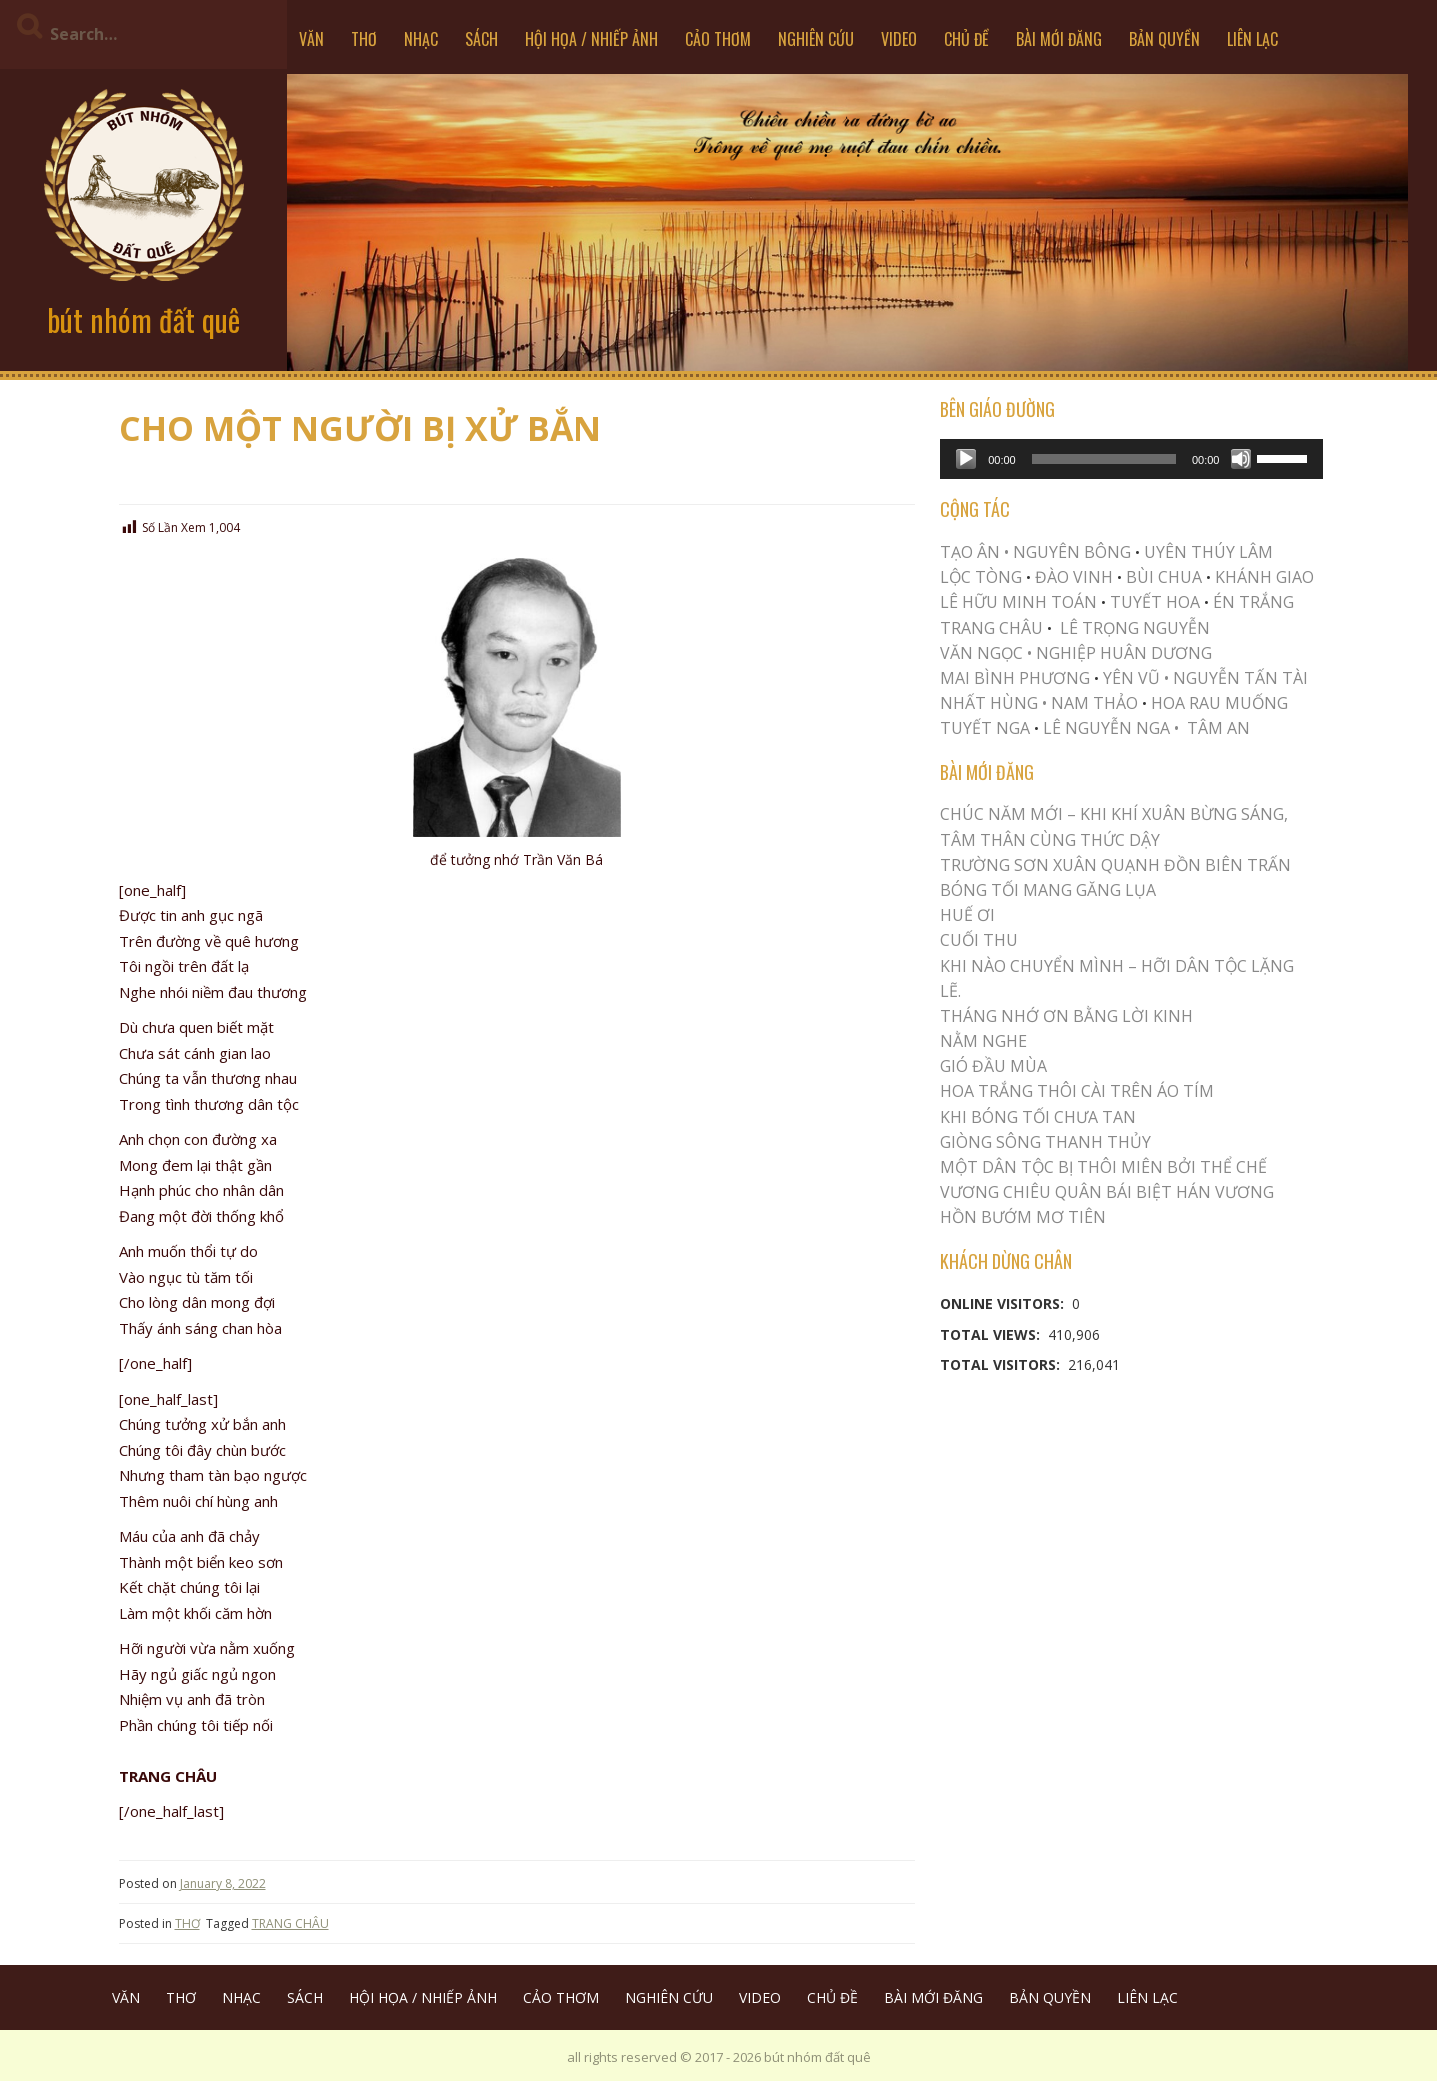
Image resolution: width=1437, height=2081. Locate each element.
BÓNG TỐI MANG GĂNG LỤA (1048, 890)
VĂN (311, 39)
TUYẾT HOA (1155, 602)
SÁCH (481, 39)
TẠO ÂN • (974, 552)
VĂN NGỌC (983, 653)
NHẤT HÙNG (989, 703)
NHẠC (421, 39)
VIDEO (899, 39)
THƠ (364, 39)
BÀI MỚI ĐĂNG (1059, 39)
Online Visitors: (1004, 1303)
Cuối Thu (979, 940)
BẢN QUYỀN (1164, 39)
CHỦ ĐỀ (966, 39)
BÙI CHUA (1164, 577)
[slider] (1104, 459)
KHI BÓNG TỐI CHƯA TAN (1038, 1117)
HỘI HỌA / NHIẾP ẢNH (591, 39)
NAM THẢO (1094, 703)
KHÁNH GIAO (1264, 577)
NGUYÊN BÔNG (1072, 552)
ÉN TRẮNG (1253, 602)
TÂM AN (1218, 728)
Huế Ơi (967, 915)
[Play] (966, 459)
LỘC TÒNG (981, 577)
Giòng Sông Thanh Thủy (1045, 1142)
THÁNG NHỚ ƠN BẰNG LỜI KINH (1066, 1016)
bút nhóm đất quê (143, 319)
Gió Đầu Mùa (993, 1066)
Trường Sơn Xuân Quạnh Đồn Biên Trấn (1115, 865)
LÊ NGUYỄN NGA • (1111, 728)
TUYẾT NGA (987, 728)
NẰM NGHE (983, 1041)
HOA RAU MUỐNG (1217, 703)
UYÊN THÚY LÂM (1206, 552)
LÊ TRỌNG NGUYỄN (1135, 628)
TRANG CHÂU (290, 1923)
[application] (1131, 459)
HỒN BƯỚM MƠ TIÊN (1023, 1217)
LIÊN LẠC (1252, 39)
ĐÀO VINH (1074, 577)
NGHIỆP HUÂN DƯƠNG (1124, 653)
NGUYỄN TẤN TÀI (1240, 678)
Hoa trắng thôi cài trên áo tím (1077, 1091)
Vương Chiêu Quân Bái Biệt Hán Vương (1107, 1192)
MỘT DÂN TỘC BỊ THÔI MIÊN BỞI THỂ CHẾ (1103, 1167)
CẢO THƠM (718, 39)
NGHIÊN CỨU (816, 39)
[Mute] (1241, 459)
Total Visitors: (1002, 1364)
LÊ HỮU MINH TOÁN (1018, 602)
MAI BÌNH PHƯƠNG (1015, 678)
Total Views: (992, 1334)
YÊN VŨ (1131, 678)
